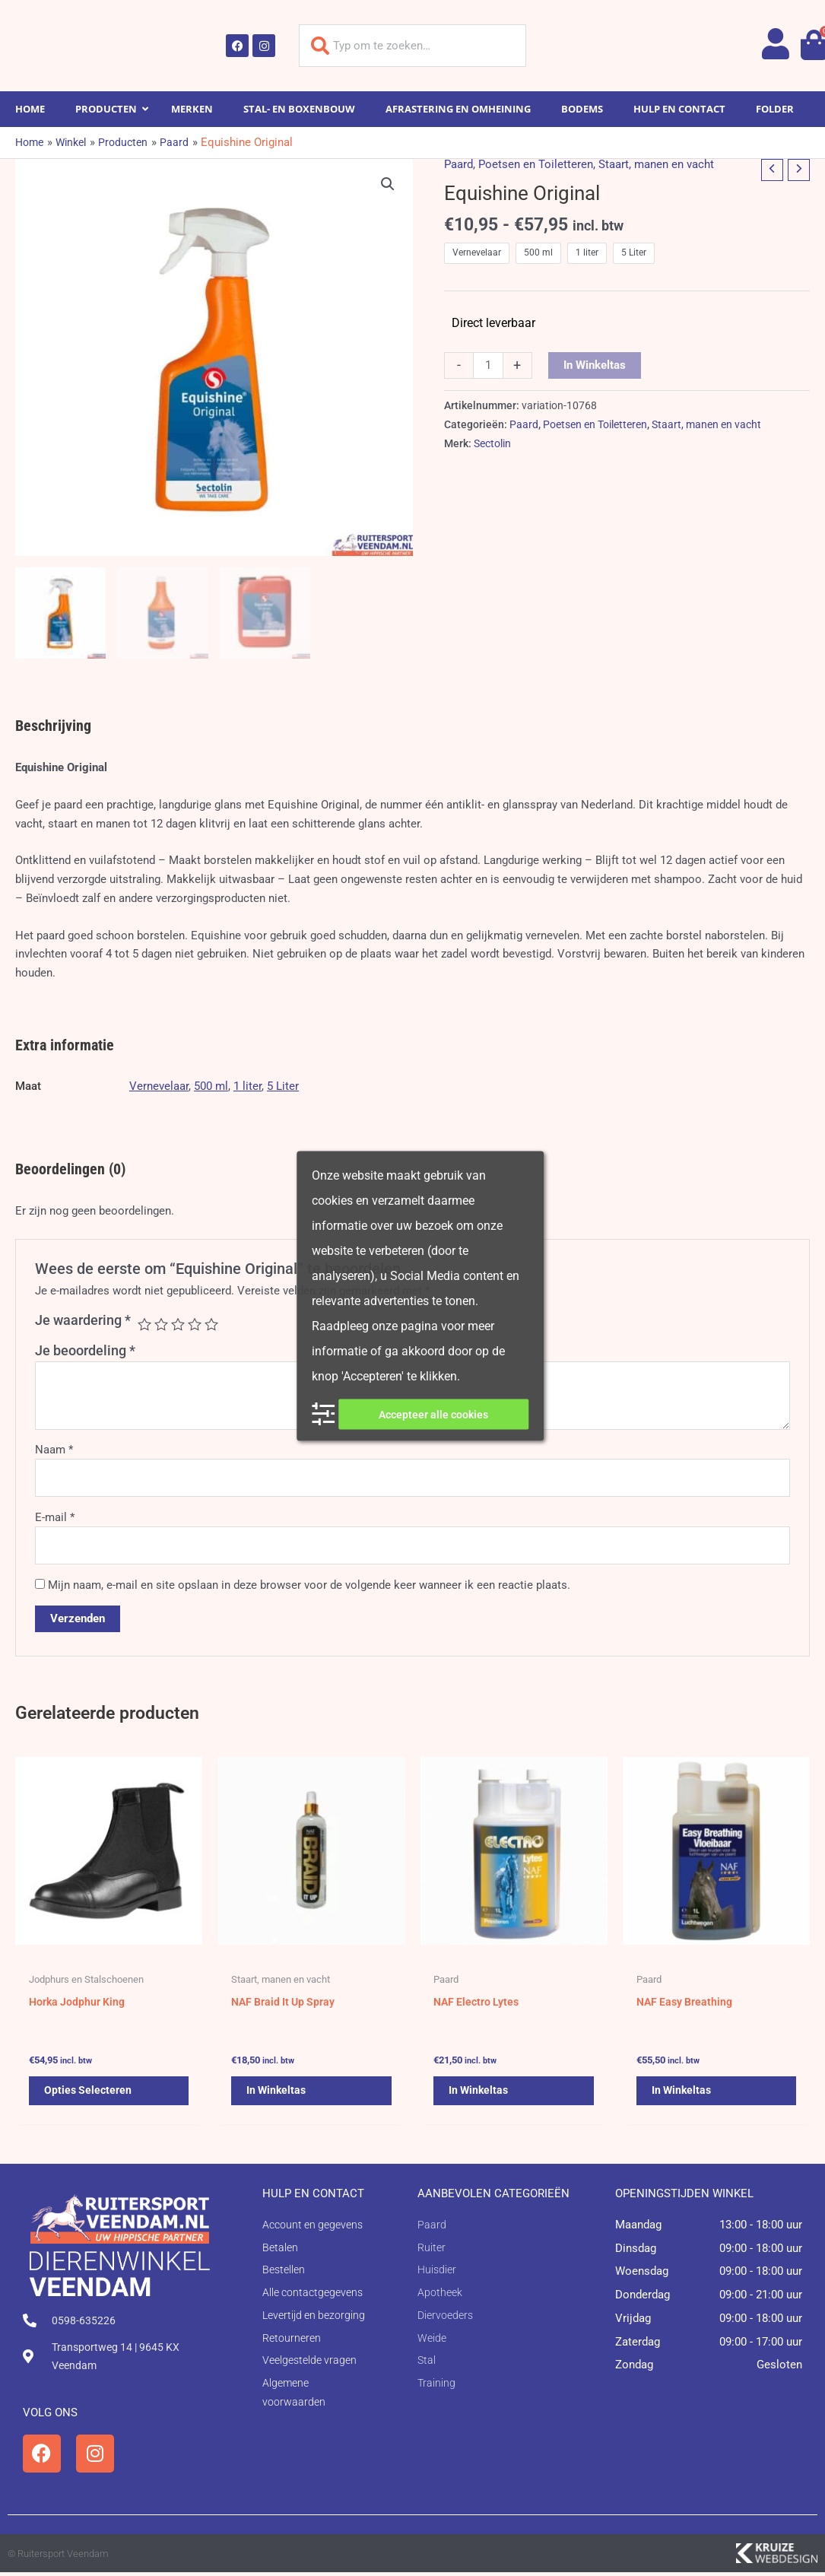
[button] (387, 184)
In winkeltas (594, 365)
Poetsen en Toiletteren (535, 164)
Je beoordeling (85, 1350)
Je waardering (83, 1320)
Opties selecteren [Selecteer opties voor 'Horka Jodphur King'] (89, 2097)
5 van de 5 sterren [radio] (211, 1324)
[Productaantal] (488, 366)
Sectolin (492, 443)
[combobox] (413, 45)
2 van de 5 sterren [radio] (161, 1324)
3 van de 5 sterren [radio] (178, 1324)
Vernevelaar (159, 1086)
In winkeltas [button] (277, 2097)
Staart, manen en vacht (656, 164)
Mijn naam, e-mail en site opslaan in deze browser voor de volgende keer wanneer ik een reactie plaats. (309, 1585)
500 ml (211, 1086)
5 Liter (283, 1086)
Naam (54, 1449)
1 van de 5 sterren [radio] (144, 1324)
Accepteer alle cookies (433, 1414)
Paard (458, 164)
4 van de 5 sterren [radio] (194, 1324)
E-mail (55, 1517)
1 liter (247, 1086)
